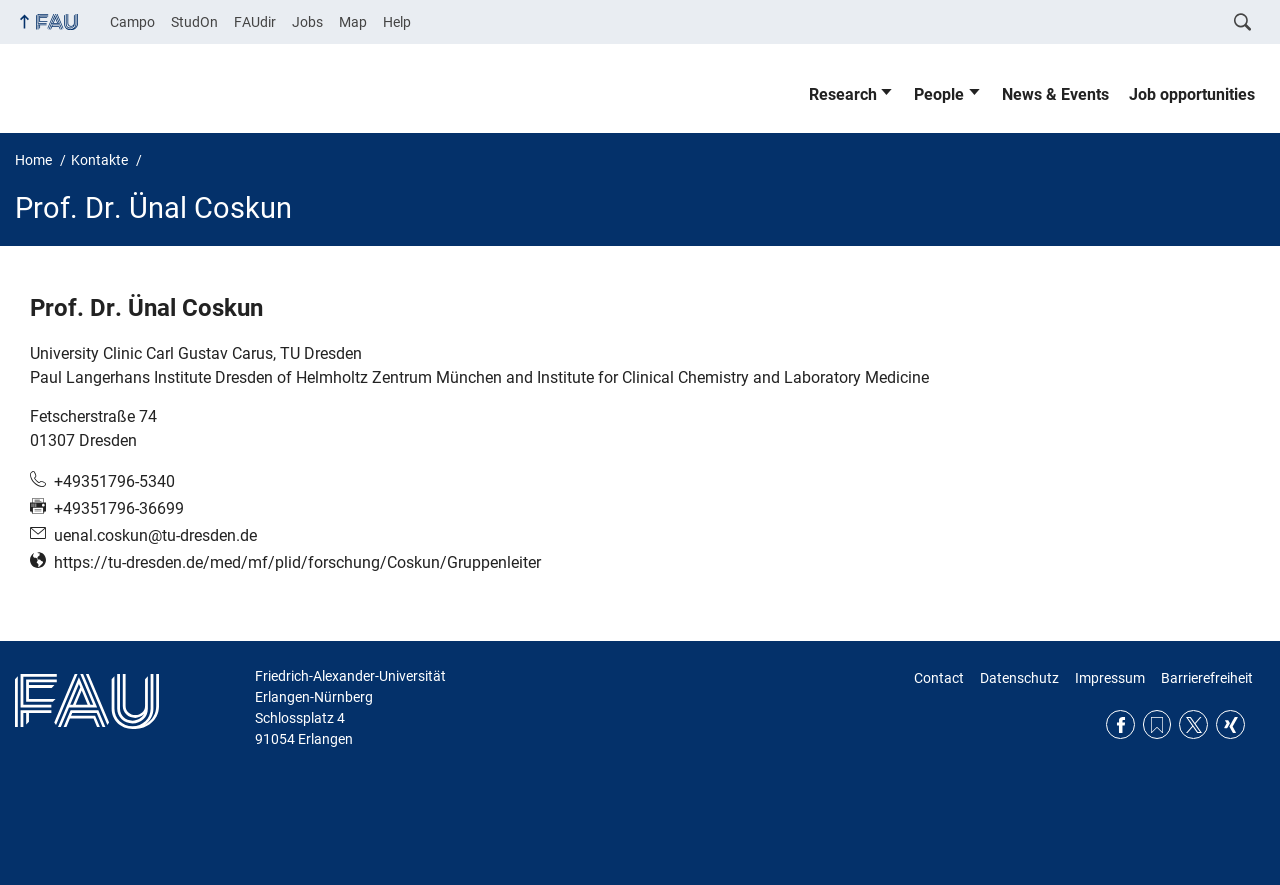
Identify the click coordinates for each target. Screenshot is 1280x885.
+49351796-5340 (114, 481)
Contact (939, 678)
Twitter (1193, 724)
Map (353, 22)
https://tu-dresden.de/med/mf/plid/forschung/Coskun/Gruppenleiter (297, 562)
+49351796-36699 (119, 508)
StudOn (194, 22)
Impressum (1110, 678)
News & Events (1055, 94)
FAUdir (255, 22)
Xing (1230, 724)
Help (397, 22)
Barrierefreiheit (1207, 678)
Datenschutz (1019, 678)
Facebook (1120, 724)
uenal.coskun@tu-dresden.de (155, 535)
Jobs (307, 22)
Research (843, 94)
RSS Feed (1157, 724)
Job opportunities (1192, 94)
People (939, 94)
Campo (132, 22)
